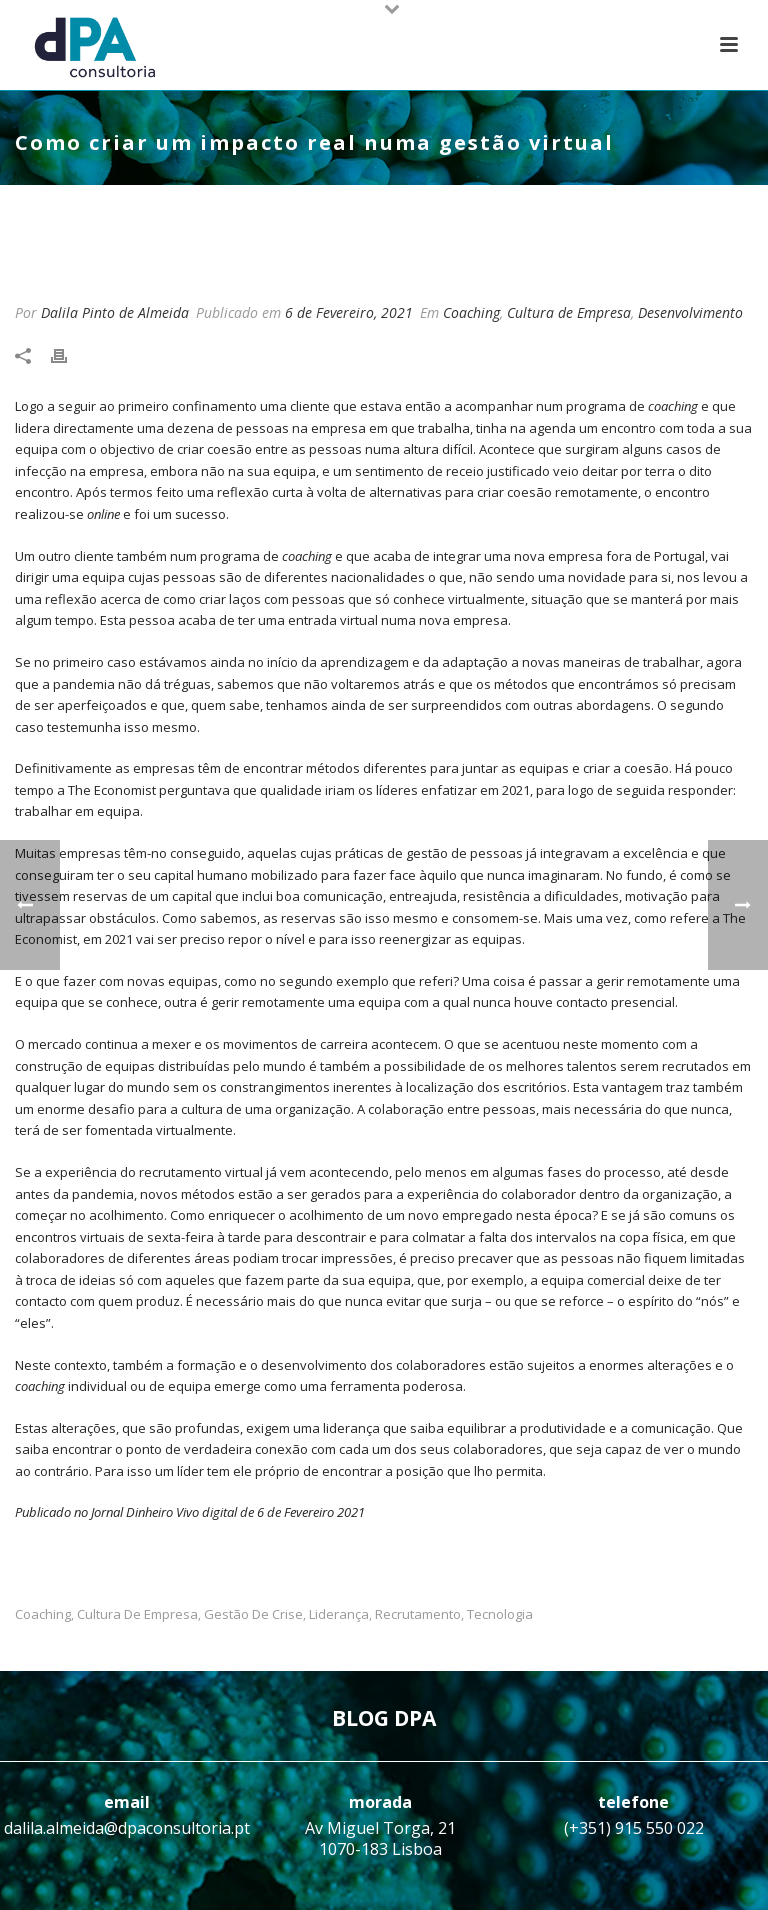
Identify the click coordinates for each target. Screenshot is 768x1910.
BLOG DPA (384, 1718)
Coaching (471, 312)
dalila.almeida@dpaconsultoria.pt (127, 1828)
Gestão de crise (253, 1614)
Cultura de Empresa (569, 312)
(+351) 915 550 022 (634, 1828)
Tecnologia (500, 1614)
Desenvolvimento (690, 312)
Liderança (339, 1614)
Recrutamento (418, 1614)
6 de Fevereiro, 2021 (349, 312)
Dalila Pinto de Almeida (115, 312)
